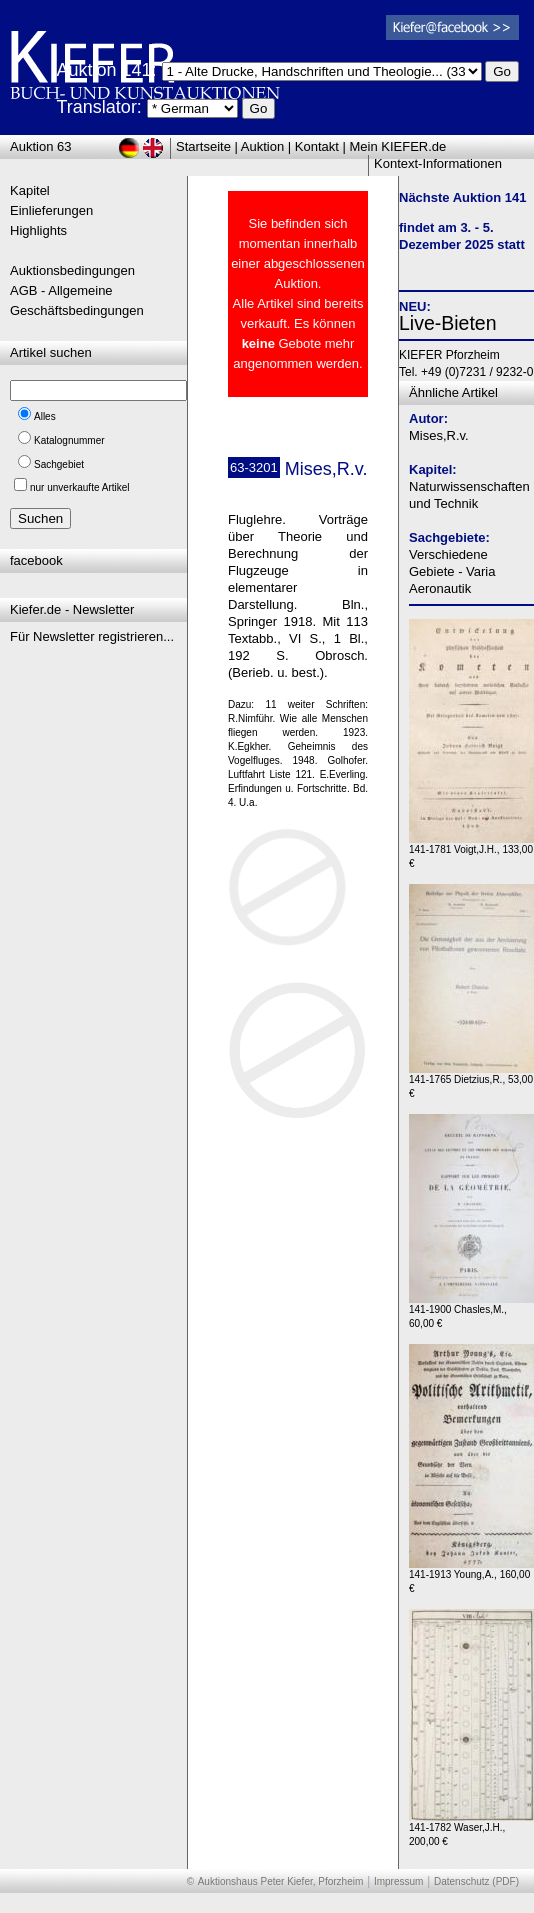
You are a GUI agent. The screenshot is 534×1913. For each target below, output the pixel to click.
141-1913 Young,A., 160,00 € (471, 1576)
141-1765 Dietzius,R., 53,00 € (471, 1081)
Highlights (38, 230)
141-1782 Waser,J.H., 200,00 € (471, 1829)
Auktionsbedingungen (72, 270)
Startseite (203, 146)
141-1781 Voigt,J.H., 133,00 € (471, 851)
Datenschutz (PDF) (476, 1881)
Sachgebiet (59, 464)
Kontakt (317, 146)
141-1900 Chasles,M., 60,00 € (471, 1311)
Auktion (262, 146)
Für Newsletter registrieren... (92, 636)
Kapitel (30, 190)
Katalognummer (69, 440)
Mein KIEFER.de (398, 146)
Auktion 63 (40, 146)
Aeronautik (440, 588)
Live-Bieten (448, 323)
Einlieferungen (51, 210)
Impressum (398, 1881)
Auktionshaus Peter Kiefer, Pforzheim (281, 1881)
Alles (45, 416)
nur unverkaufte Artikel (80, 487)
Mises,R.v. (439, 435)
